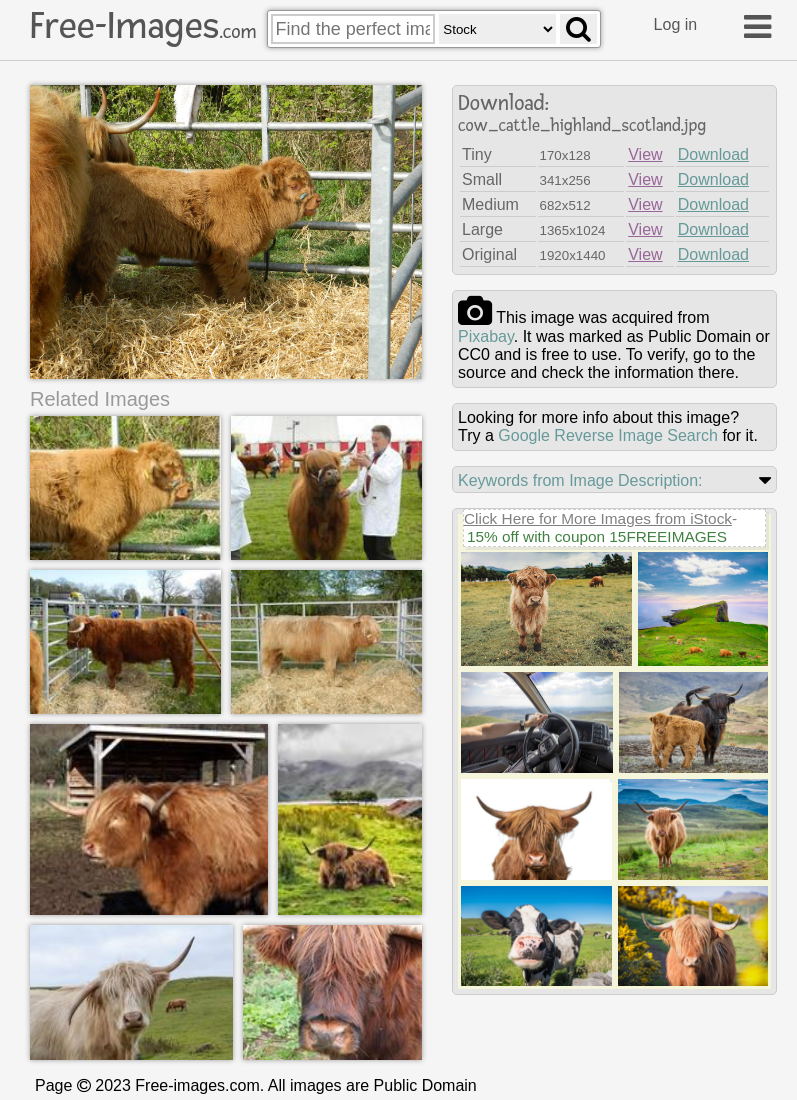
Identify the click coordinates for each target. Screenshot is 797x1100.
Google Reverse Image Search (608, 435)
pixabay (486, 336)
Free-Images (143, 26)
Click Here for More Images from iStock (598, 518)
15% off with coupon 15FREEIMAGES (597, 536)
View (645, 154)
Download (713, 154)
